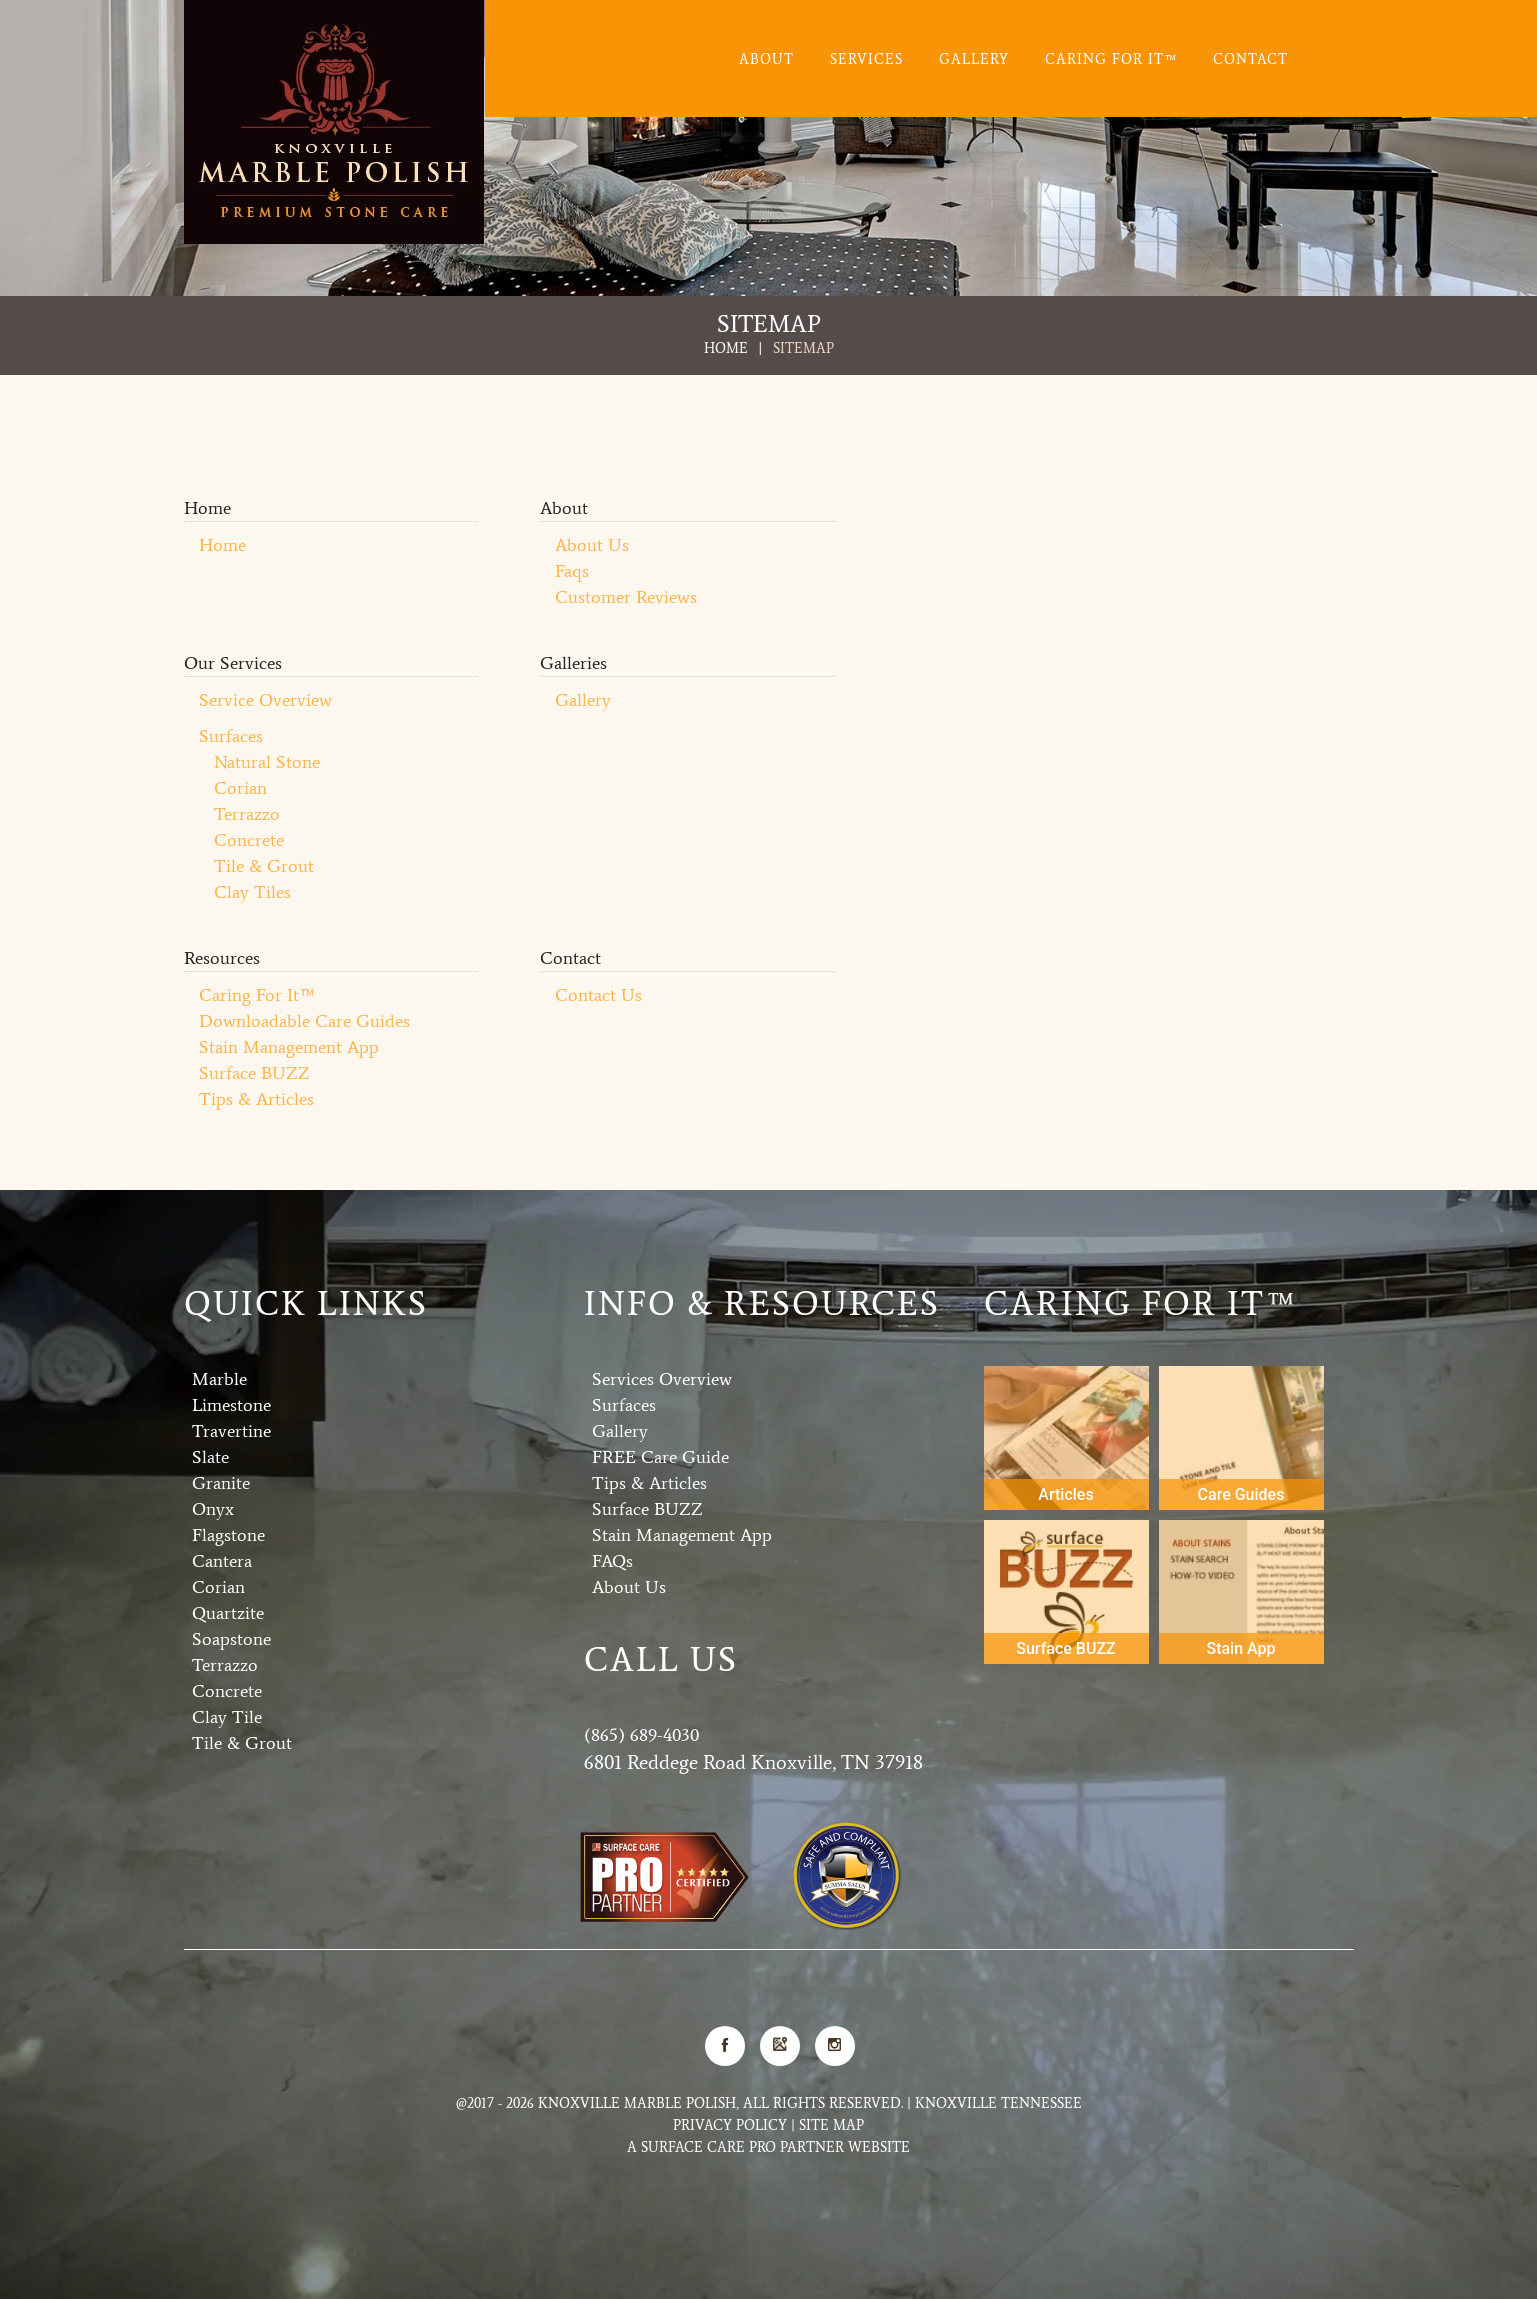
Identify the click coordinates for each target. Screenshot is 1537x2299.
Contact (1250, 59)
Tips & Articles (256, 1098)
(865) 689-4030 (641, 1734)
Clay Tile (227, 1716)
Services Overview (662, 1378)
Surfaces (231, 735)
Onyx (213, 1508)
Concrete (249, 839)
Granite (221, 1482)
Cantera (222, 1560)
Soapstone (231, 1638)
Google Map (780, 2044)
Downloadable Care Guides (304, 1020)
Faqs (572, 570)
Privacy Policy (730, 2124)
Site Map (831, 2124)
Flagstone (228, 1534)
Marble (219, 1378)
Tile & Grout (264, 865)
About (766, 59)
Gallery (974, 59)
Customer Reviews (626, 596)
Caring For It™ (1111, 59)
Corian (240, 787)
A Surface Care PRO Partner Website (768, 2146)
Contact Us (598, 994)
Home (726, 347)
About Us (592, 544)
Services (866, 59)
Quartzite (228, 1612)
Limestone (231, 1404)
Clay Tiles (252, 891)
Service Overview (265, 699)
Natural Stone (267, 761)
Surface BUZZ (254, 1072)
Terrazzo (247, 813)
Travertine (231, 1430)
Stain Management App (289, 1046)
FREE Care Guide (660, 1456)
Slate (210, 1456)
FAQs (612, 1560)
